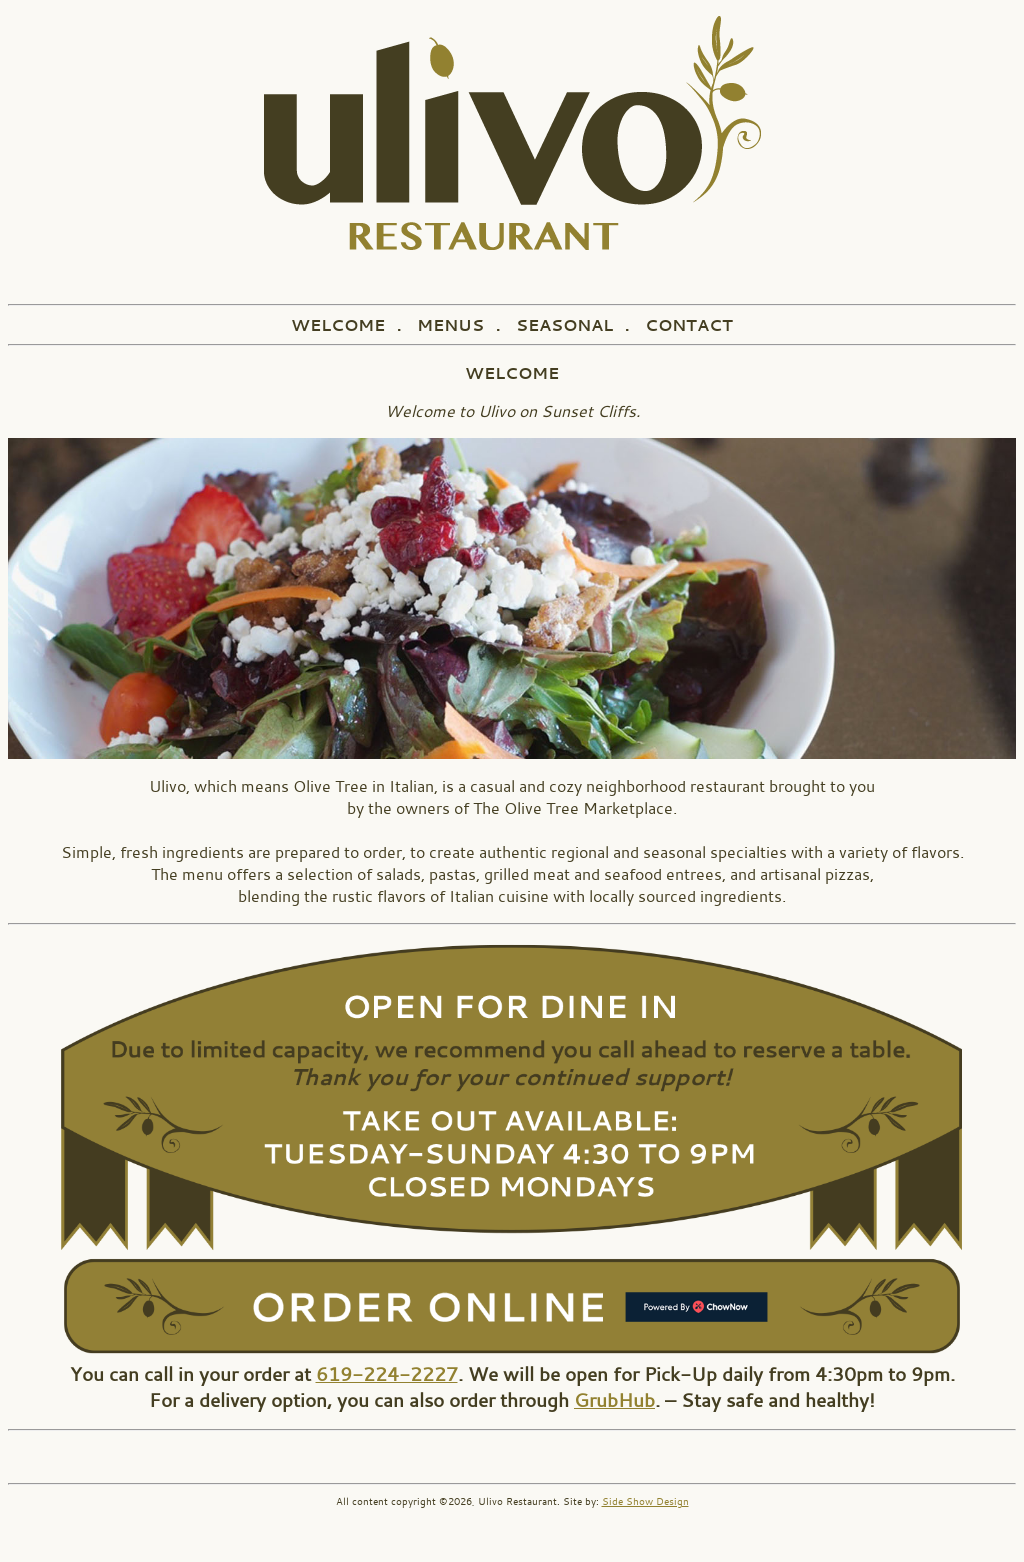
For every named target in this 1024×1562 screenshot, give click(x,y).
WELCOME (338, 325)
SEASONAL (564, 325)
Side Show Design (645, 1501)
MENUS (450, 325)
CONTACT (689, 325)
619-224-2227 (387, 1374)
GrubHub (614, 1400)
